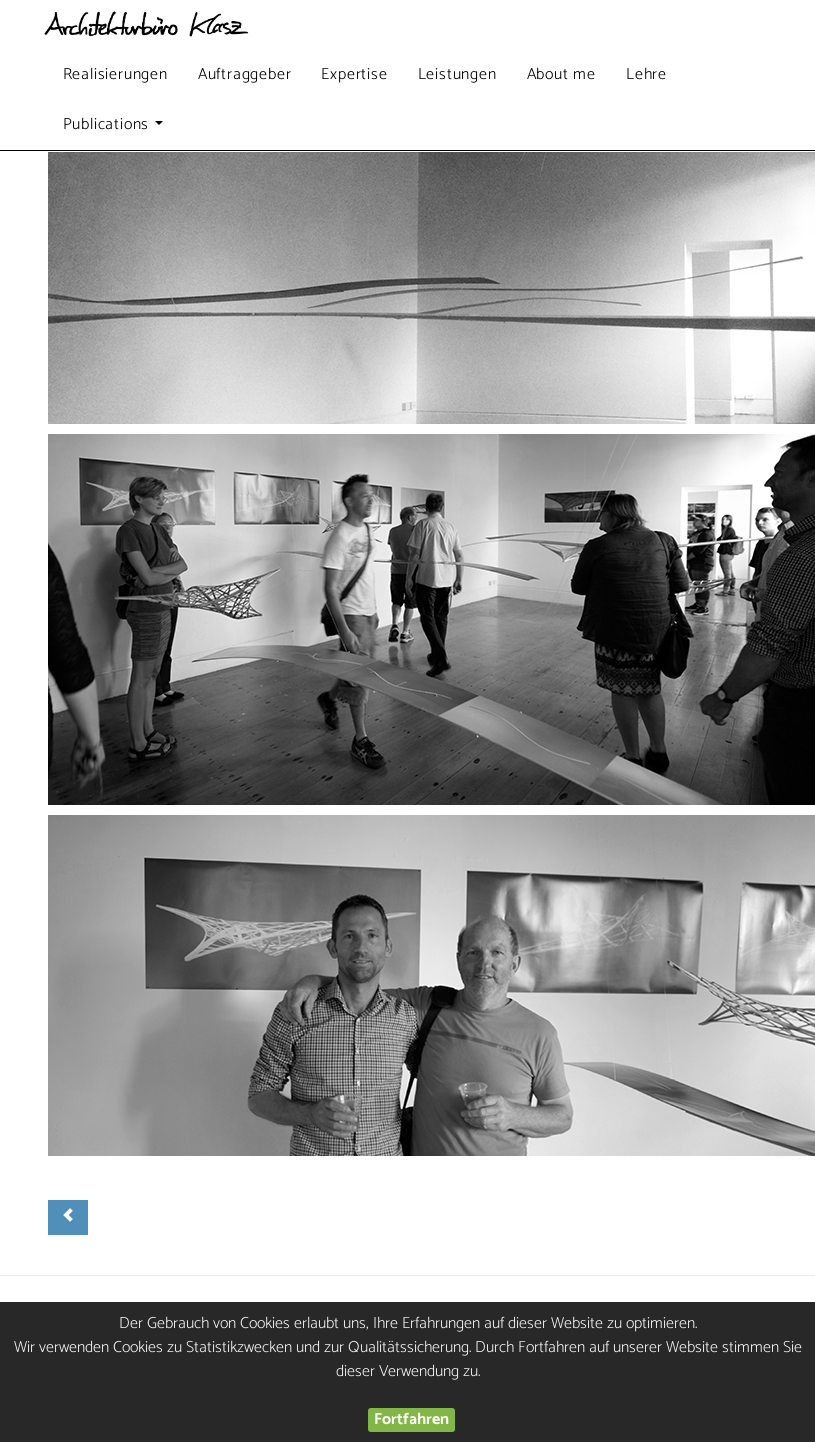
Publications (115, 129)
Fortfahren (411, 1420)
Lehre (646, 74)
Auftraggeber (245, 74)
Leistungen (457, 74)
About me (561, 74)
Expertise (354, 74)
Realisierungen (115, 74)
